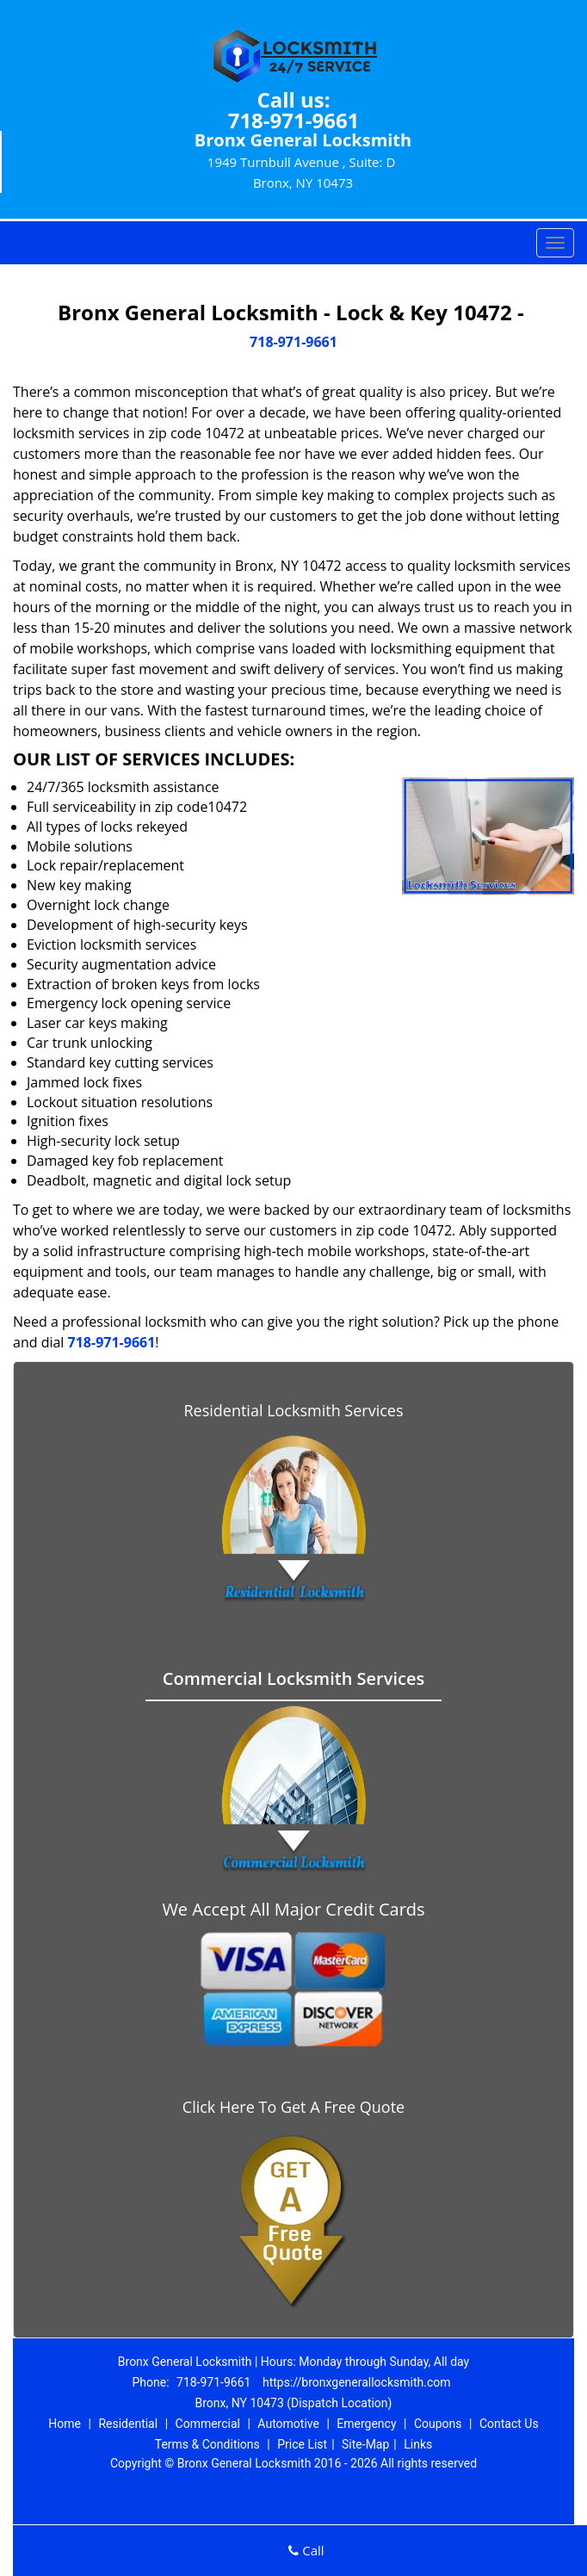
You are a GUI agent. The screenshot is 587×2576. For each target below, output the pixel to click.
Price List (302, 2444)
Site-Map (365, 2444)
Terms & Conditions (207, 2444)
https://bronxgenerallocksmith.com (357, 2382)
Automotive (288, 2423)
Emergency (366, 2423)
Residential (128, 2423)
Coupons (438, 2423)
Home (64, 2423)
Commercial (208, 2423)
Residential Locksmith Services (293, 1410)
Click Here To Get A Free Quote (293, 2106)
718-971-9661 (294, 120)
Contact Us (509, 2423)
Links (418, 2444)
